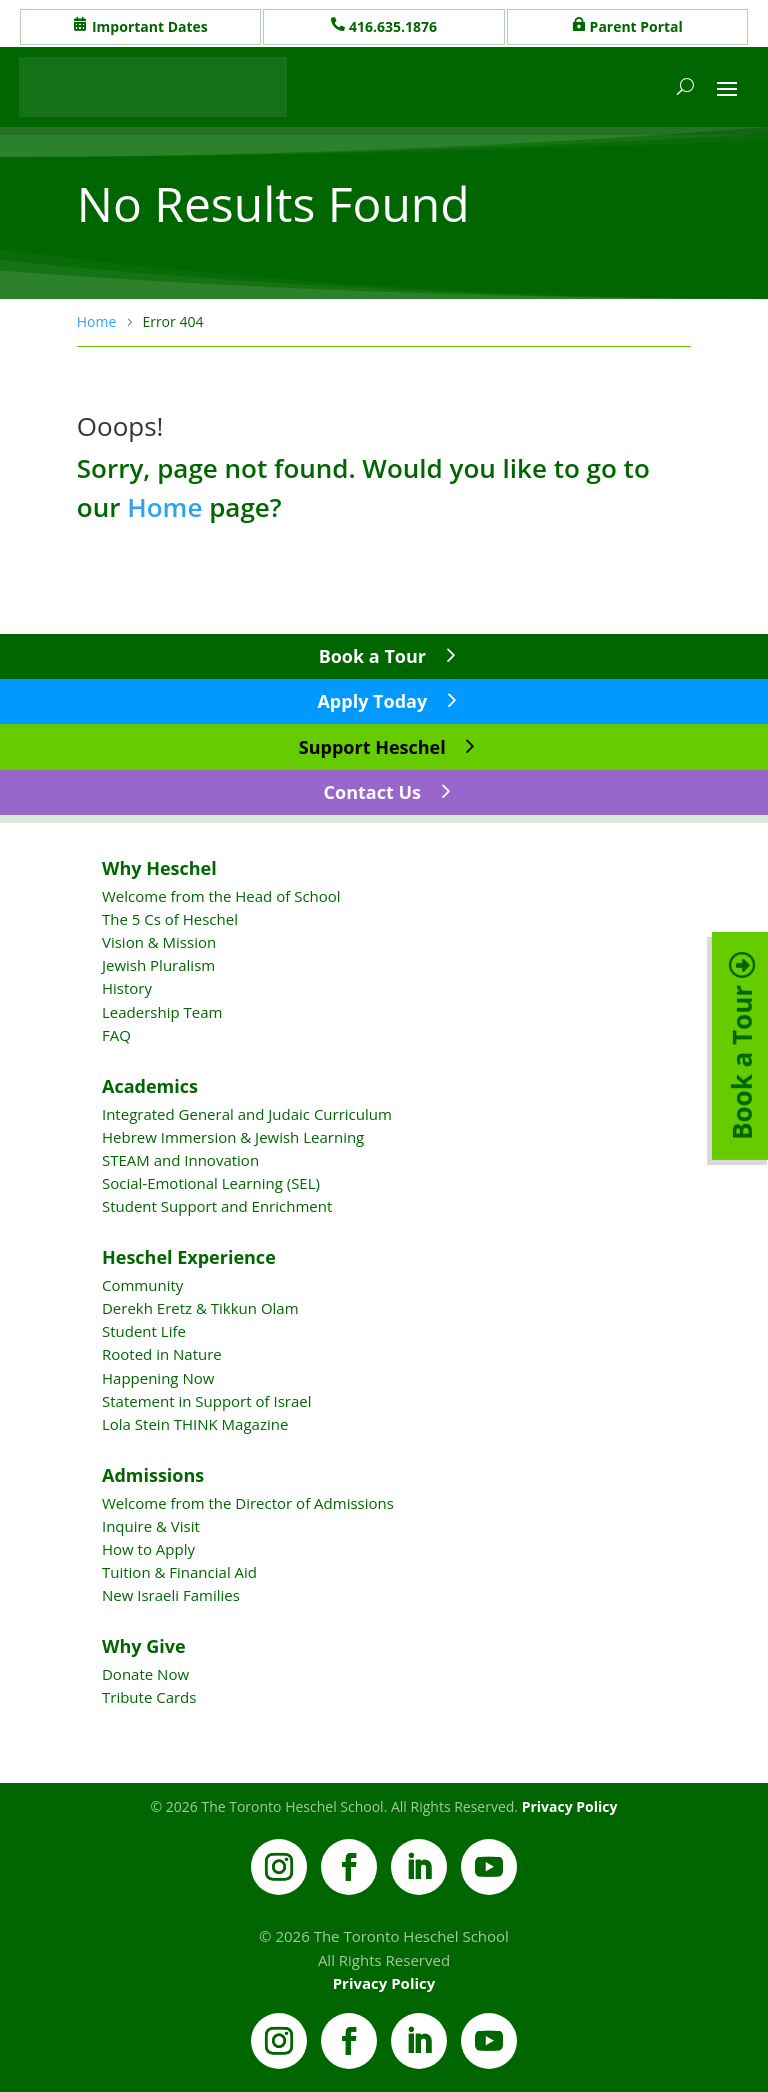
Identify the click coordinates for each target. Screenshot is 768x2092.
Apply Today (372, 701)
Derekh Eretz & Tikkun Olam (200, 1308)
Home (164, 507)
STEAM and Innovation (180, 1160)
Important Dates (150, 26)
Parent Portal (636, 26)
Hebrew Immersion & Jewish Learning (233, 1137)
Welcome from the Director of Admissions (248, 1503)
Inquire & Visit (151, 1526)
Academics (150, 1086)
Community (142, 1285)
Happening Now (158, 1378)
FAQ (116, 1035)
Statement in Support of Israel (206, 1401)
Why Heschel (159, 868)
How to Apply (148, 1549)
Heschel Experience (189, 1257)
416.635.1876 (393, 26)
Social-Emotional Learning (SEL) (211, 1183)
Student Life (144, 1331)
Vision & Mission (159, 942)
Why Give (144, 1646)
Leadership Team (162, 1012)
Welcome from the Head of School (221, 896)
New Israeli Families (171, 1595)
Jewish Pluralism (158, 965)
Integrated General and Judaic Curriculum (247, 1114)
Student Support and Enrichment (217, 1206)
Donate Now (145, 1674)
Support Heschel (372, 747)
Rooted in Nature (162, 1354)
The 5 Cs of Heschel (170, 919)
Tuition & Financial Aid (179, 1572)
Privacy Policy (570, 1806)
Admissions (153, 1475)
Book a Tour (372, 656)
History (127, 988)
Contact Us (372, 792)
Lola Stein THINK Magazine (195, 1424)
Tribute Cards (149, 1697)
